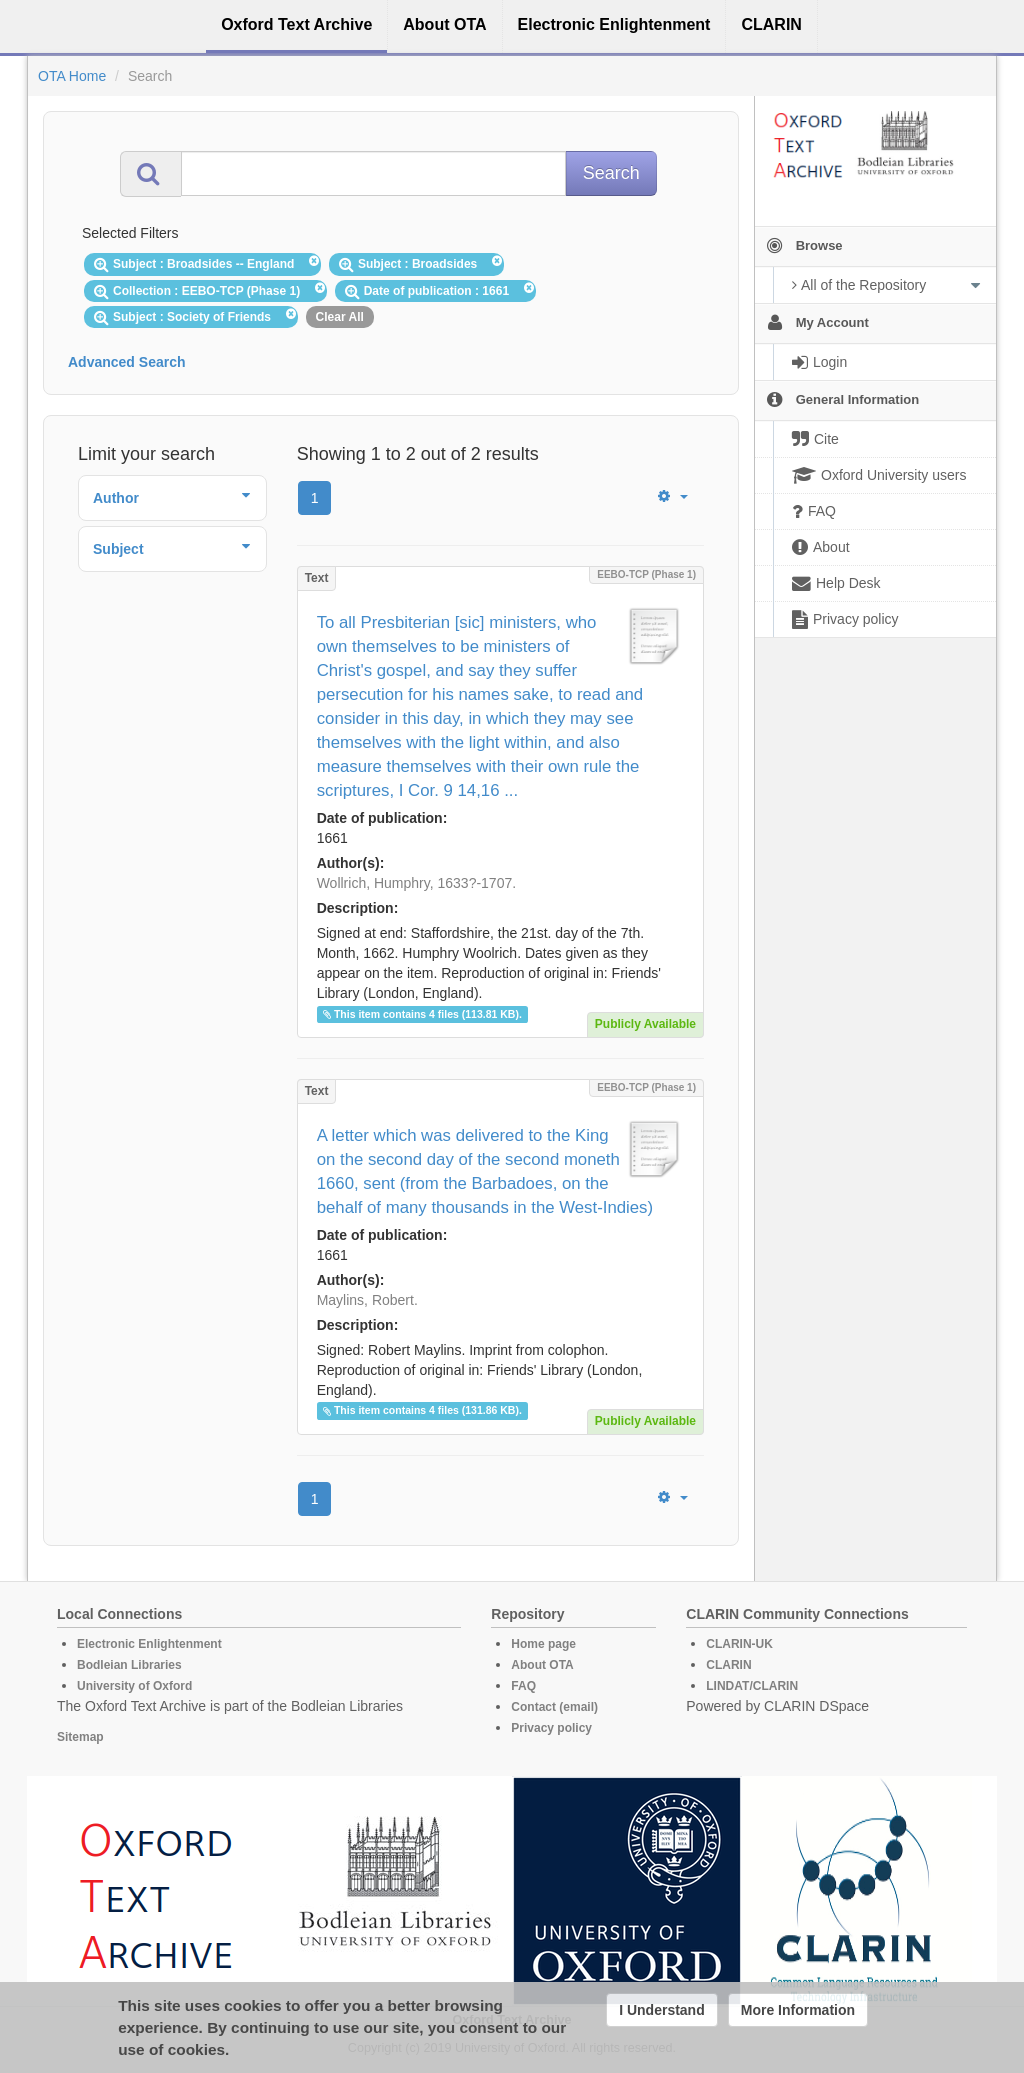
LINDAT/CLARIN (752, 1686)
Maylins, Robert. (367, 1300)
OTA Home (72, 76)
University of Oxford (134, 1686)
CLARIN (728, 1665)
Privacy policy (551, 1728)
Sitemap (80, 1737)
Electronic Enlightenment (149, 1644)
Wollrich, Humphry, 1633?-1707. (416, 883)
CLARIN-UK (739, 1644)
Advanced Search (127, 362)
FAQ (523, 1686)
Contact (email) (554, 1707)
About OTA (542, 1665)
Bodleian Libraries (129, 1665)
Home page (543, 1644)
